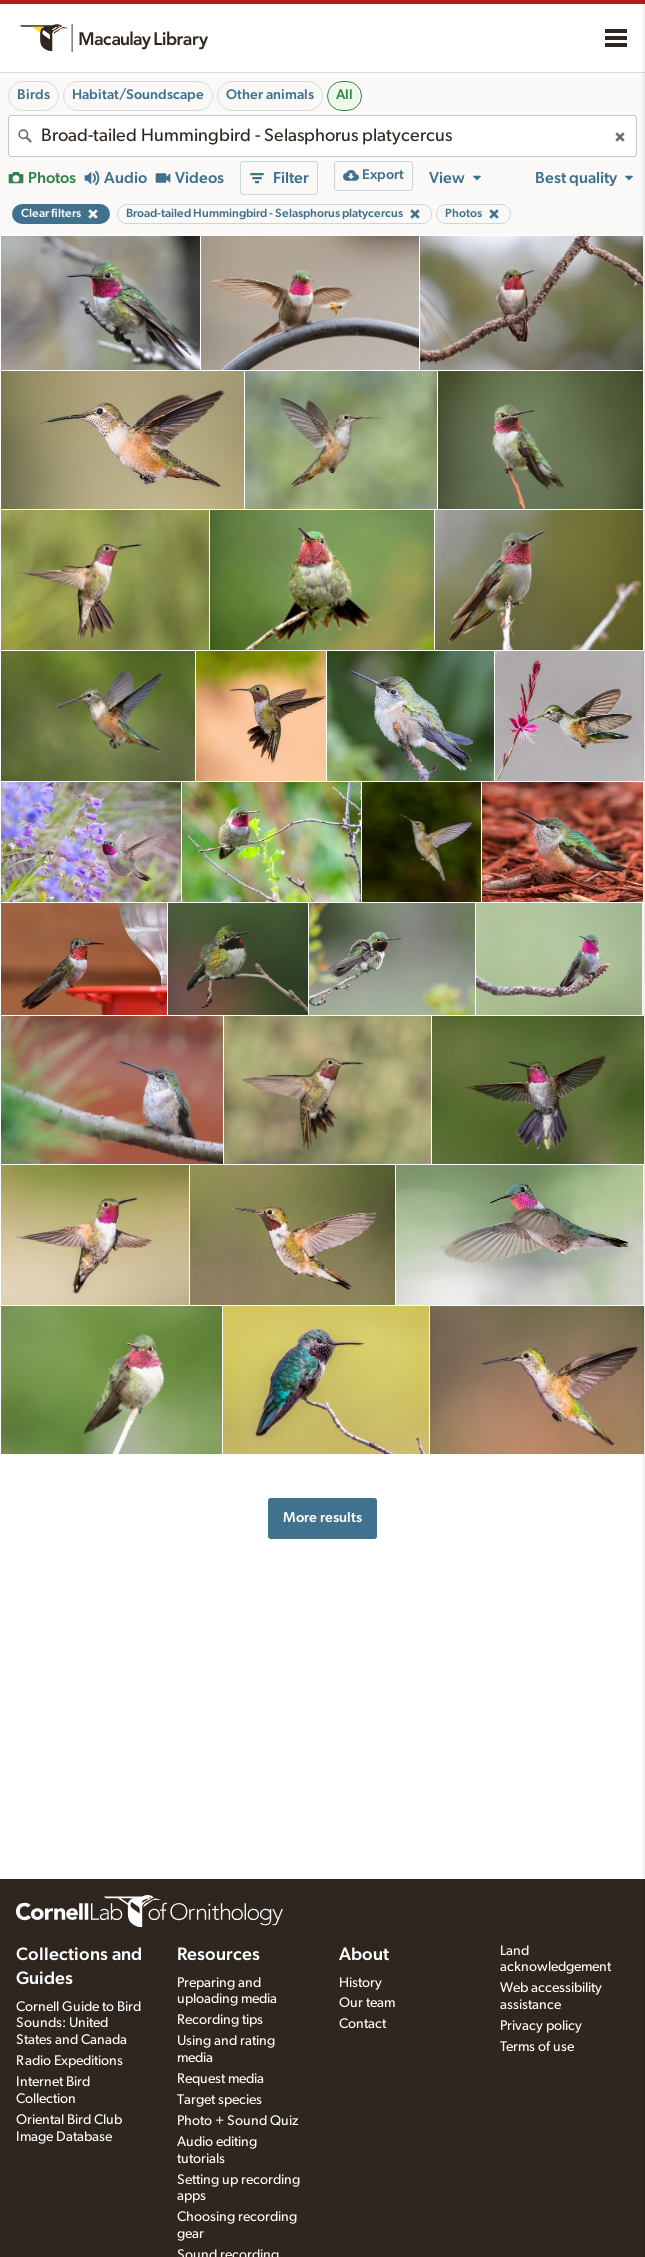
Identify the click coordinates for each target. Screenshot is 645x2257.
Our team (367, 2003)
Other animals (270, 95)
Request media (220, 2079)
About (364, 1955)
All (344, 95)
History (360, 1983)
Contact (362, 2024)
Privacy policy (541, 2026)
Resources (218, 1955)
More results (322, 1517)
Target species (219, 2100)
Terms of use (537, 2047)
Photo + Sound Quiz (237, 2121)
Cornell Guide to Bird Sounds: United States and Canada (78, 2024)
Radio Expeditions (69, 2061)
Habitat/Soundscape (138, 95)
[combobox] (322, 136)
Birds (33, 95)
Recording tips (220, 2020)
